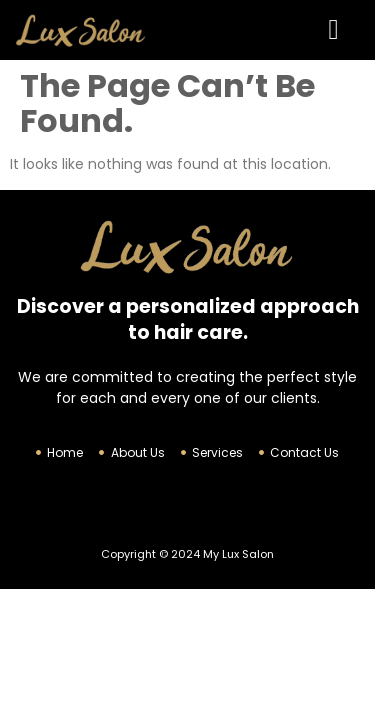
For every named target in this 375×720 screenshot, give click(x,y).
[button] (333, 30)
